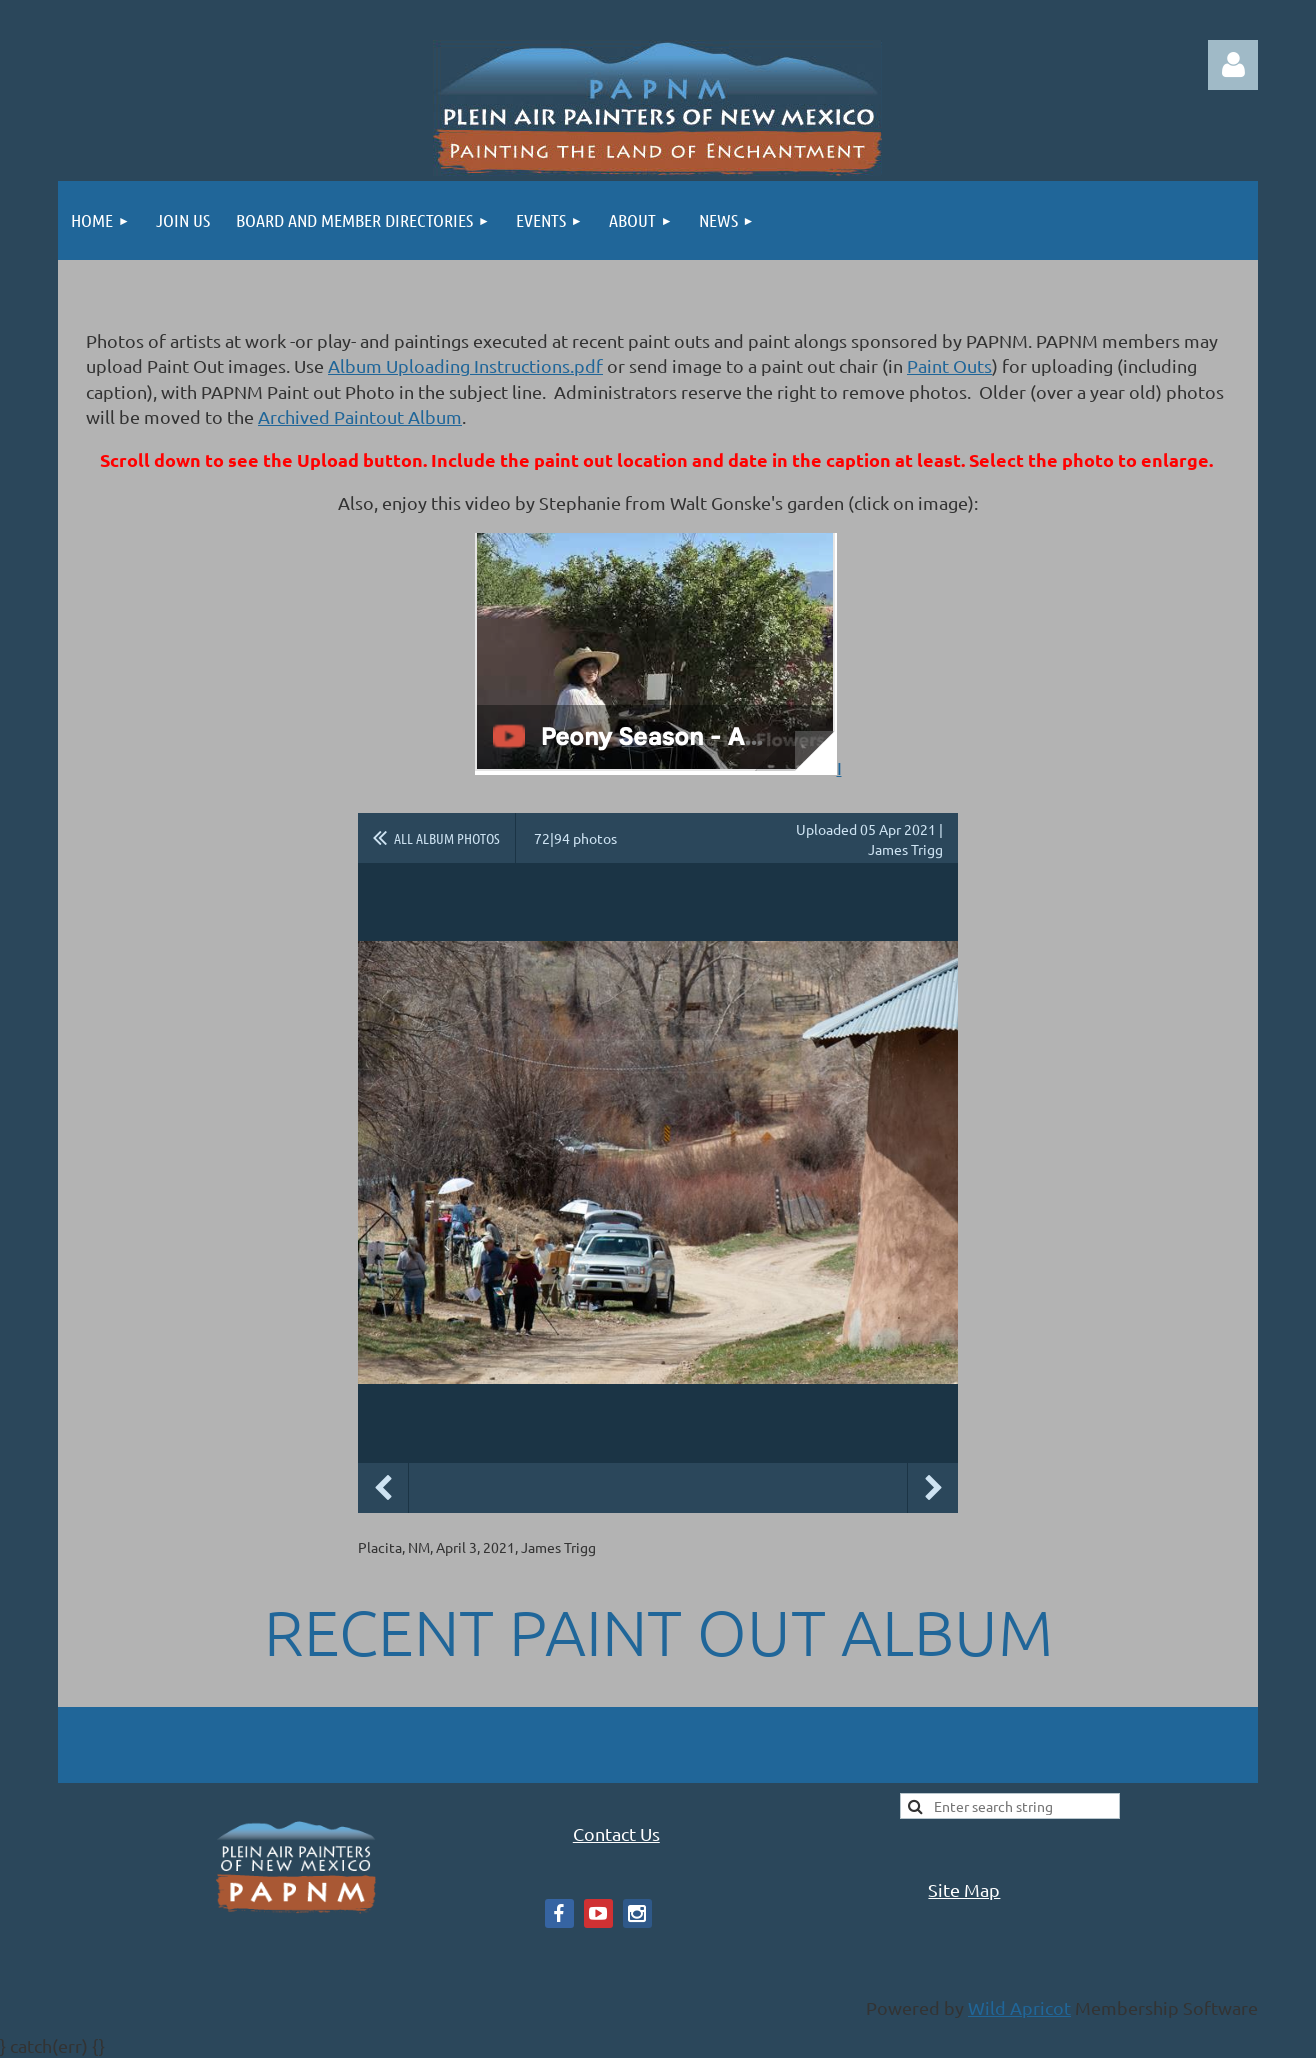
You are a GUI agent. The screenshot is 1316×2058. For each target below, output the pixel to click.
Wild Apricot (1019, 2007)
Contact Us (616, 1833)
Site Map (964, 1889)
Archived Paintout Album (360, 416)
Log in (1233, 65)
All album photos (447, 838)
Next (933, 1488)
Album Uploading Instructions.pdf (465, 365)
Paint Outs (949, 365)
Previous (383, 1488)
